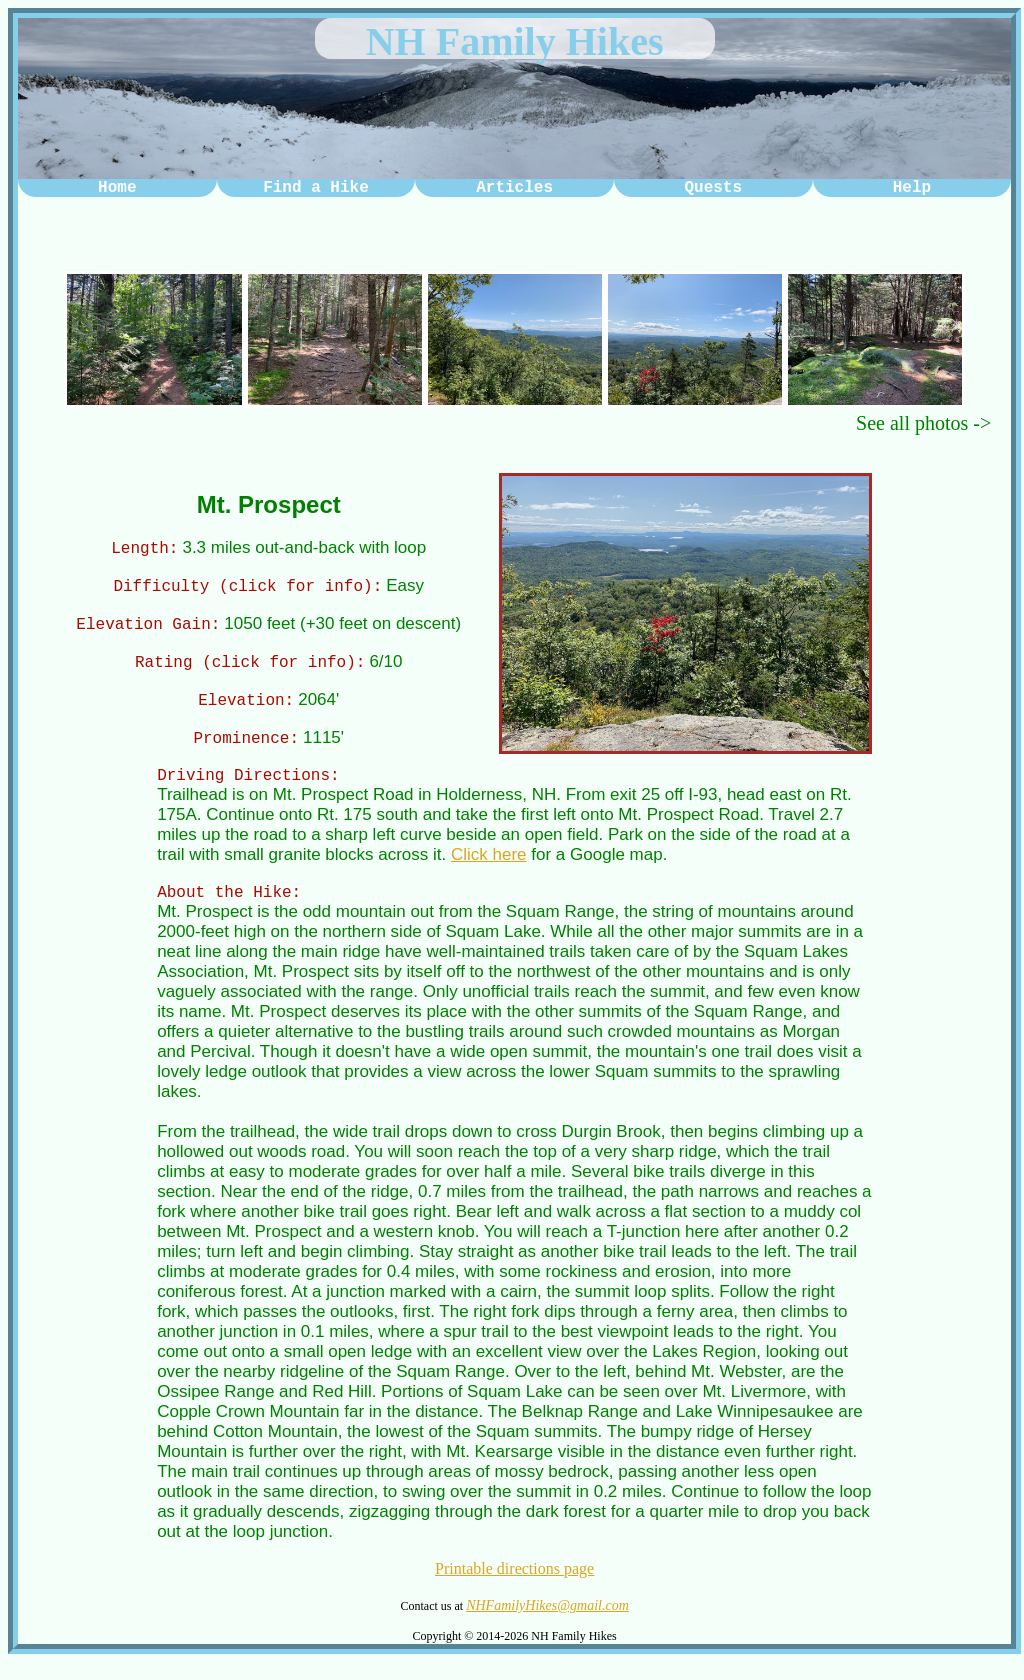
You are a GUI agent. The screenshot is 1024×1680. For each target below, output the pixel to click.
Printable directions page (514, 1586)
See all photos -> (923, 423)
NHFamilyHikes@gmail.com (547, 1623)
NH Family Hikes (515, 41)
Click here (489, 869)
